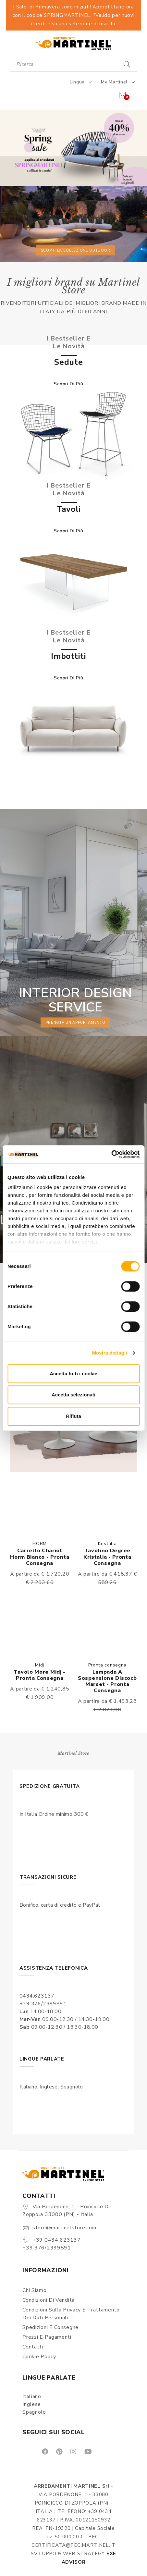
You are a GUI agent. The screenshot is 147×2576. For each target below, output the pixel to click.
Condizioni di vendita (48, 2300)
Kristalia (107, 1544)
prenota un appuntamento (75, 1022)
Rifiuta (73, 1416)
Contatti (32, 2346)
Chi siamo (34, 2290)
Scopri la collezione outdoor (75, 250)
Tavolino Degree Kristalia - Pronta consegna (107, 1557)
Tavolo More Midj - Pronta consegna (40, 1675)
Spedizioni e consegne (50, 2327)
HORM (39, 1544)
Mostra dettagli (109, 1353)
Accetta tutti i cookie (73, 1373)
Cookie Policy (39, 2356)
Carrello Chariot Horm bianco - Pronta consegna (39, 1557)
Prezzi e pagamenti (46, 2337)
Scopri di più (68, 384)
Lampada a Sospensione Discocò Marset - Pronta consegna (107, 1681)
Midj (39, 1665)
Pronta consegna (107, 1665)
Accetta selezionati (73, 1394)
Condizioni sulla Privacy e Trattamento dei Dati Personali (71, 2313)
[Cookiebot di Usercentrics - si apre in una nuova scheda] (111, 1154)
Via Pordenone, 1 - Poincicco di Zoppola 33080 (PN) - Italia (66, 2210)
